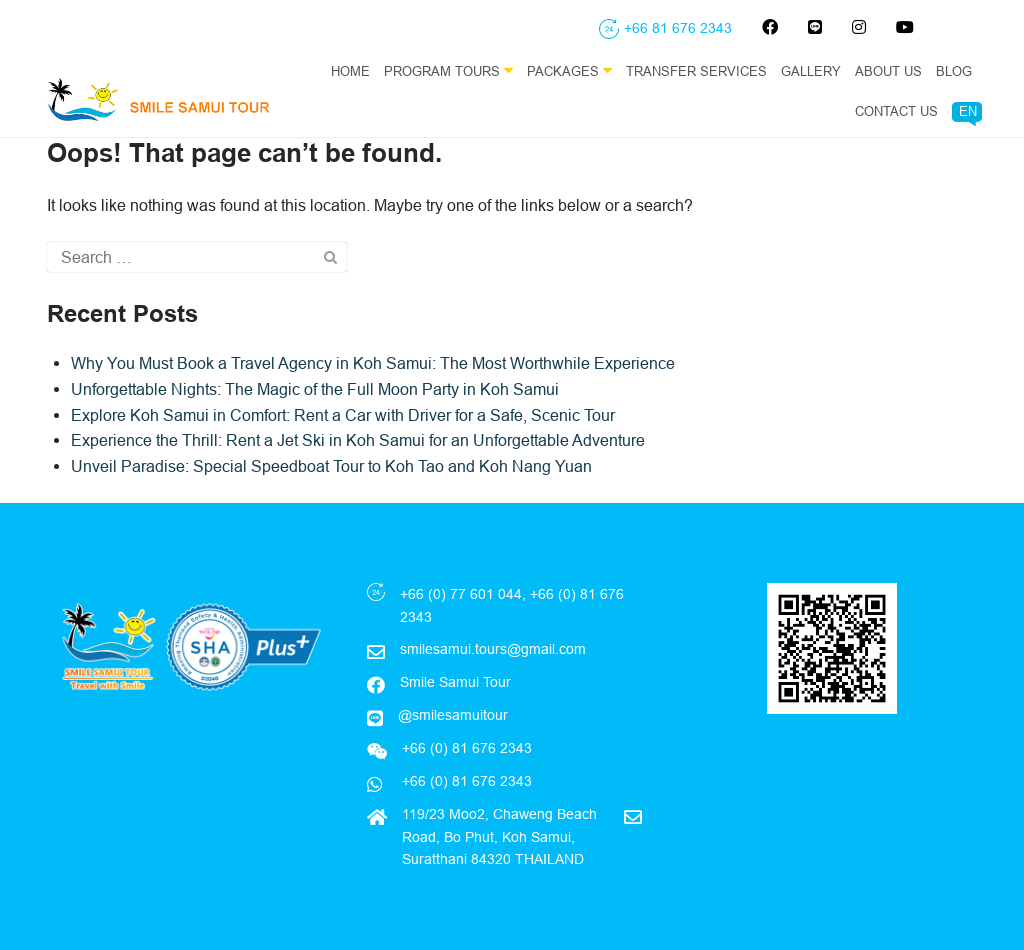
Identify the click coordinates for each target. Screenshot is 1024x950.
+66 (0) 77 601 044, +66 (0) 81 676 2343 (512, 605)
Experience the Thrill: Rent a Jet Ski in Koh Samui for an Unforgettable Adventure (358, 440)
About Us (888, 71)
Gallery (811, 71)
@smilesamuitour (453, 715)
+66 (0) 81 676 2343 (465, 781)
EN (968, 111)
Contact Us (896, 111)
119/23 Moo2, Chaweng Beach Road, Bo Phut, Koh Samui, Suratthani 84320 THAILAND (499, 836)
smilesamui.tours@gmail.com (493, 649)
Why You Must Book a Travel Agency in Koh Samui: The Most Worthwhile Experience (373, 363)
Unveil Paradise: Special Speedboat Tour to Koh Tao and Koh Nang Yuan (331, 466)
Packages (569, 70)
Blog (954, 71)
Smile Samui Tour (455, 682)
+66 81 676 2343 (678, 28)
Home (350, 71)
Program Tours (448, 70)
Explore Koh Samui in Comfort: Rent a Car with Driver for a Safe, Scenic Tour (343, 415)
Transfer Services (696, 71)
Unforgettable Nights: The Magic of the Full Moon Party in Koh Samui (315, 389)
